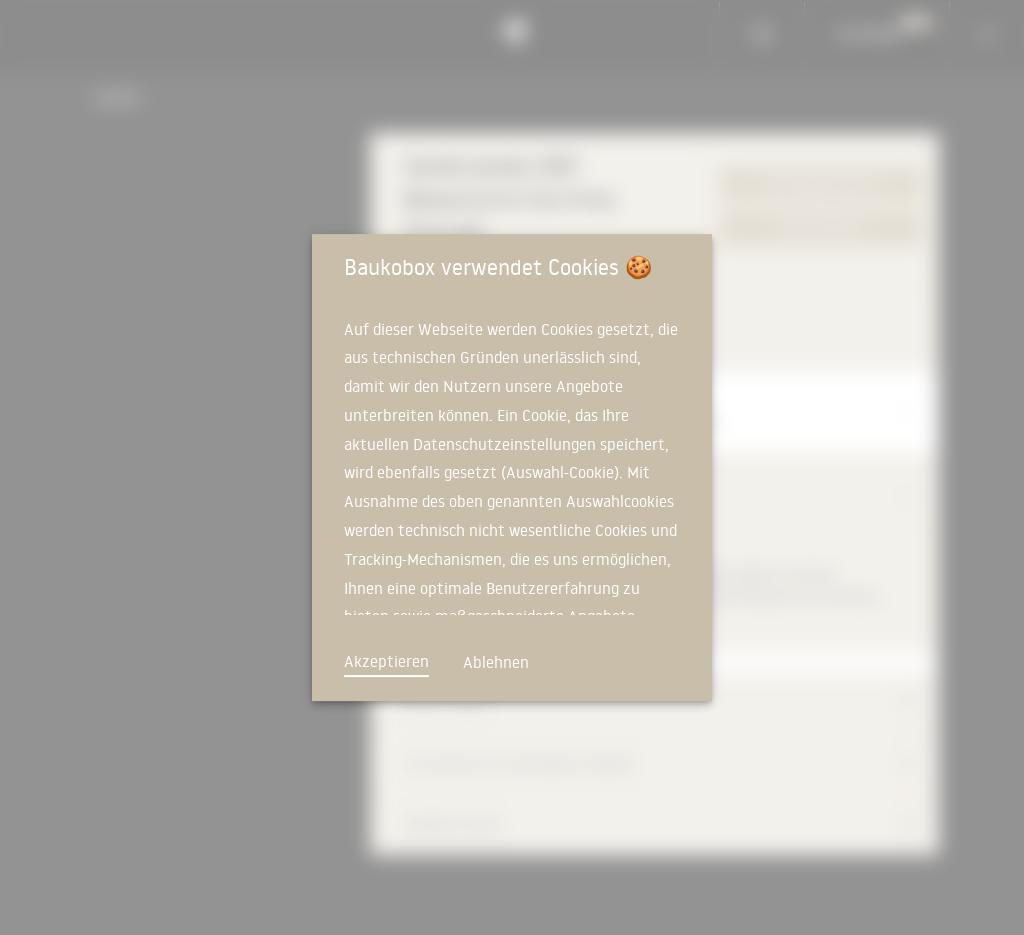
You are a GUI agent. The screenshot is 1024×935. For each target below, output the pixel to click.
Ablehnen (496, 662)
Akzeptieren (386, 661)
